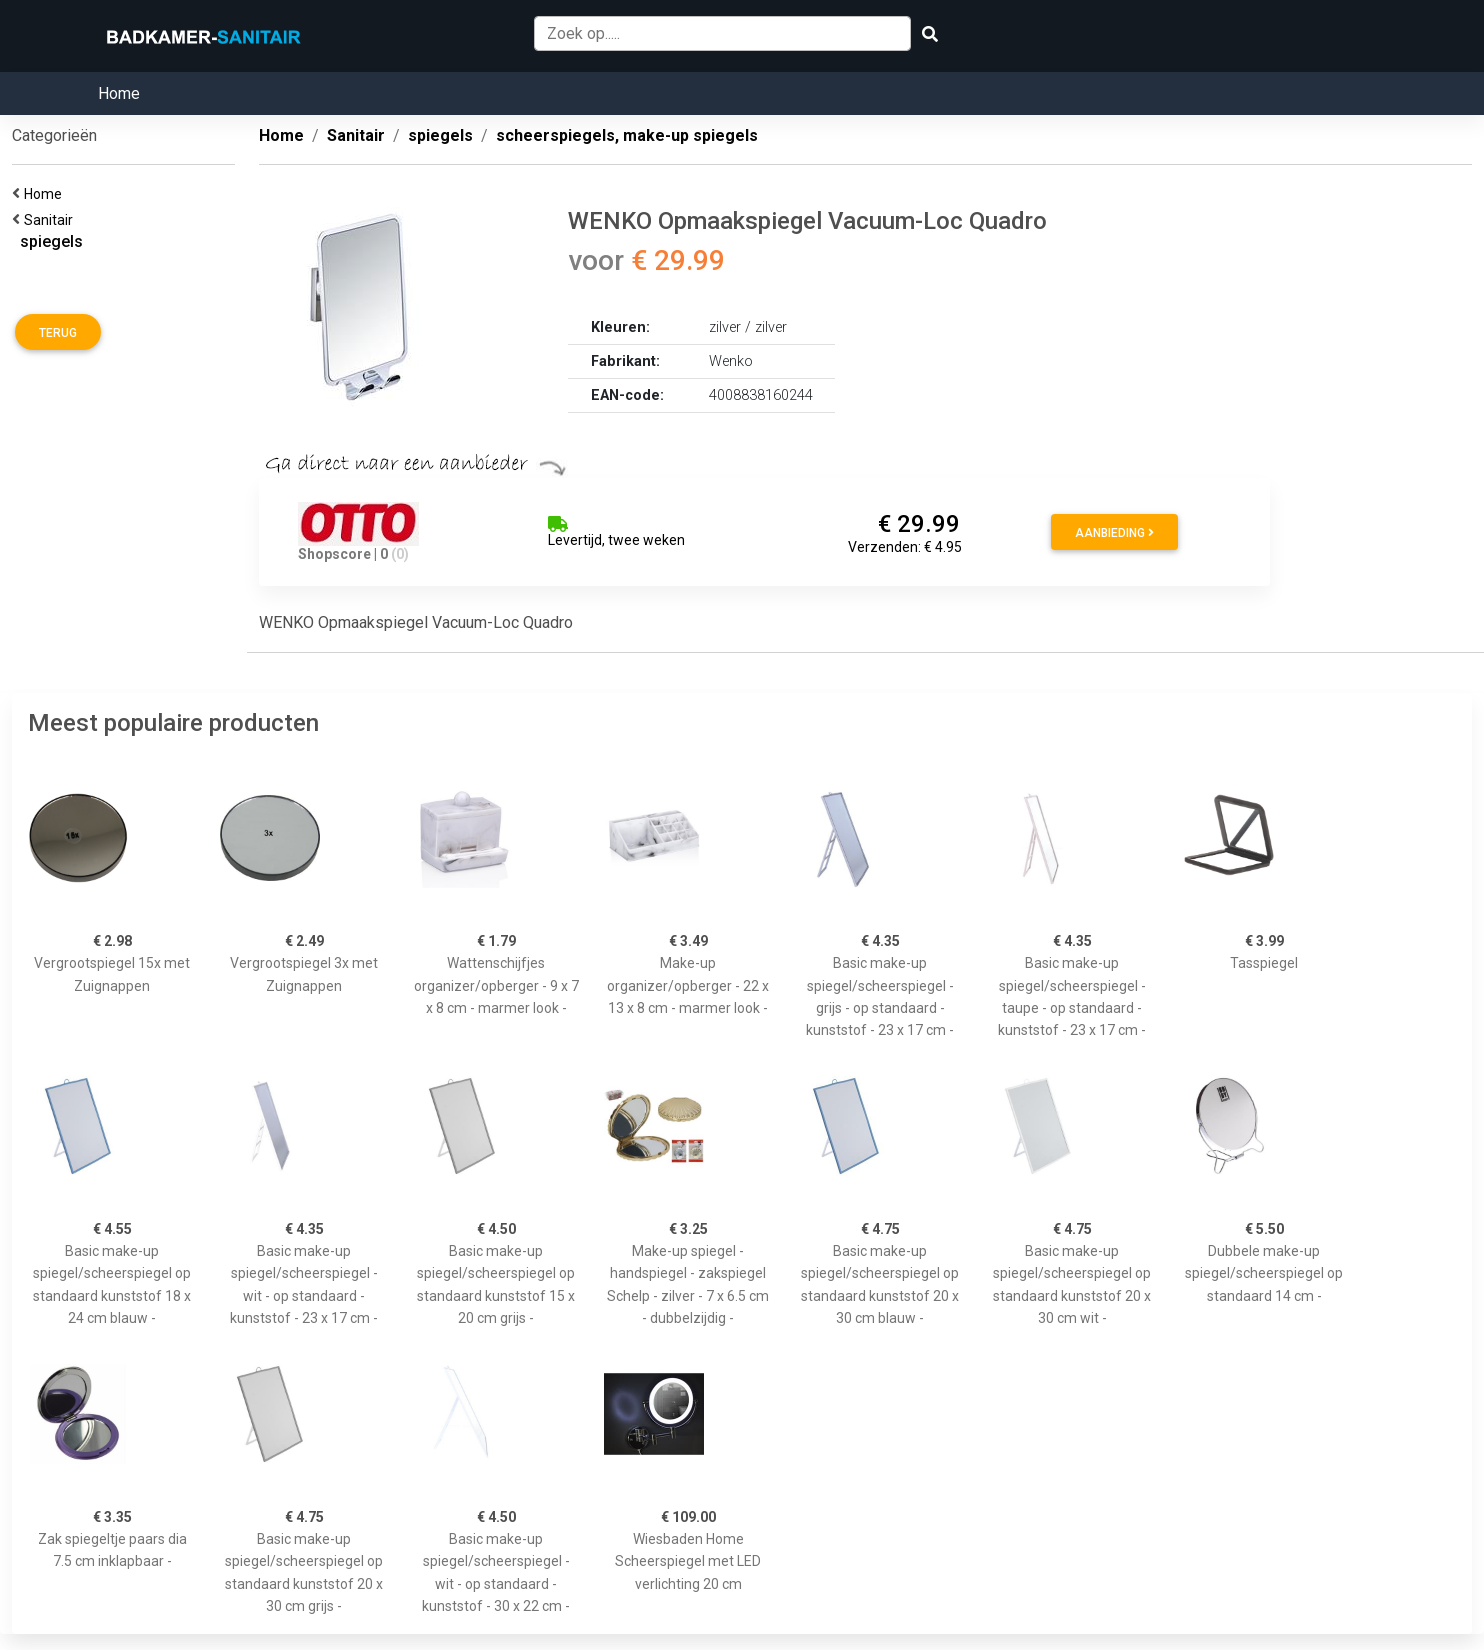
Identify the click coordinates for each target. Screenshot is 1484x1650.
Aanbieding (1114, 533)
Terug (58, 333)
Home (119, 93)
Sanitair (51, 220)
